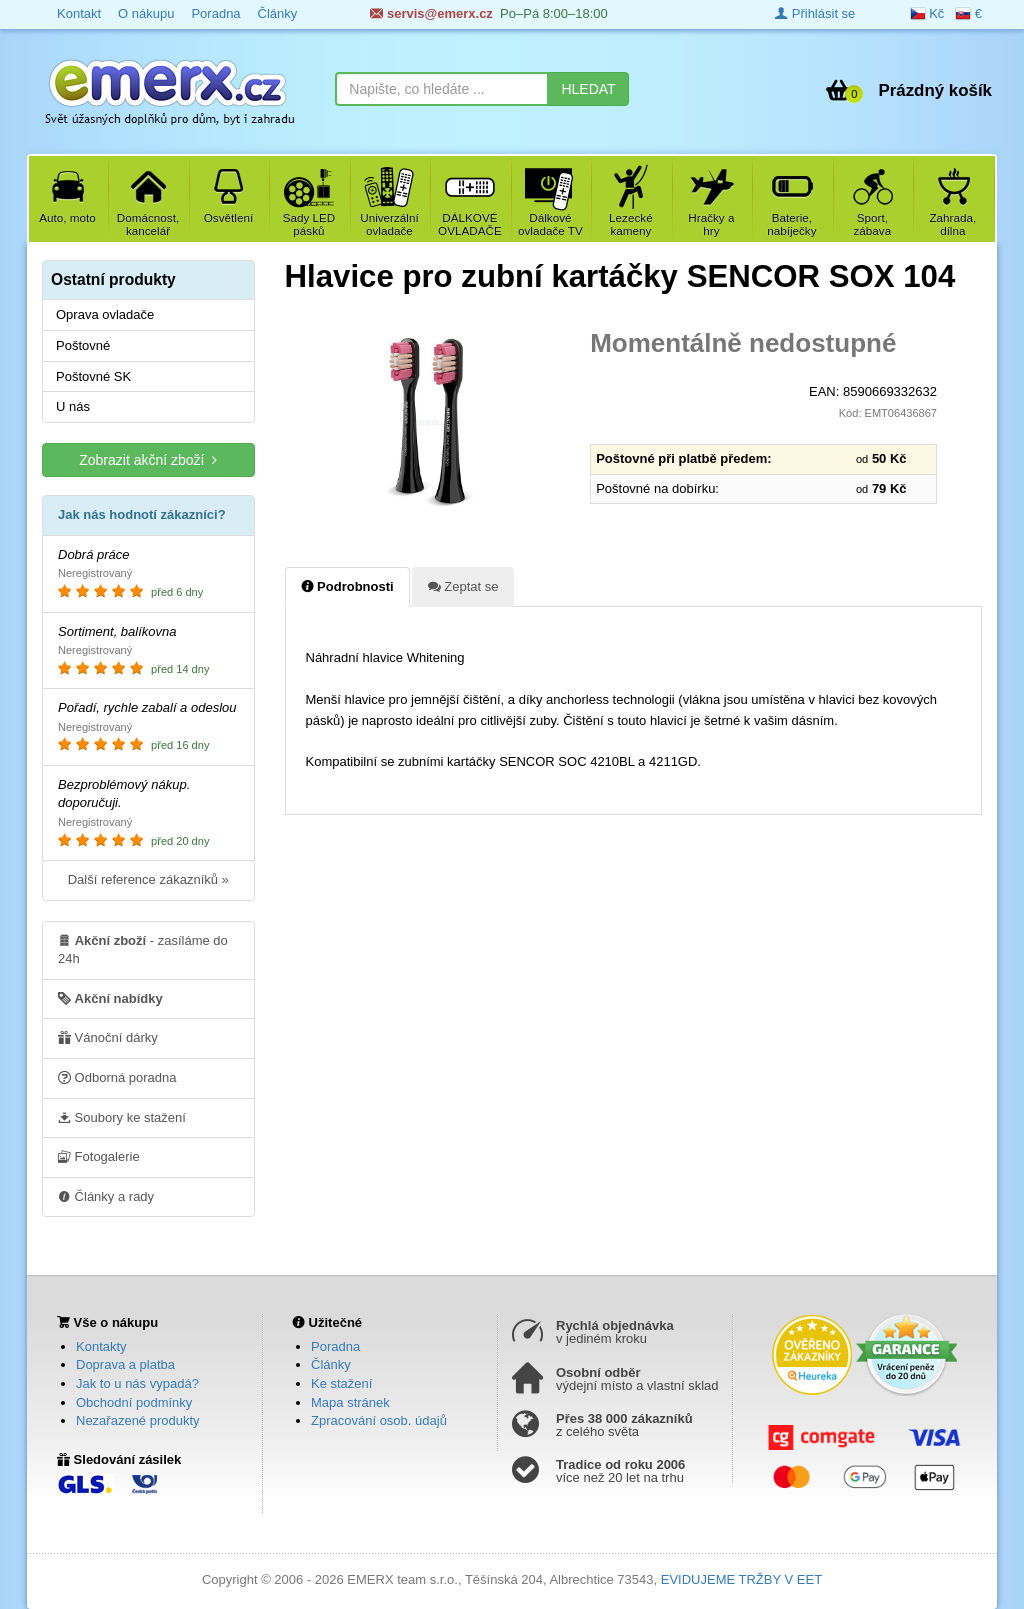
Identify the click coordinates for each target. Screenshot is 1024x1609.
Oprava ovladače (105, 314)
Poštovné (83, 345)
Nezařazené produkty (138, 1420)
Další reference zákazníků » (148, 879)
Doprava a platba (125, 1364)
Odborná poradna (117, 1077)
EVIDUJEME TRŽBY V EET (741, 1579)
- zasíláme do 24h (143, 949)
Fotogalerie (99, 1156)
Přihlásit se (815, 13)
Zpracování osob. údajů (379, 1420)
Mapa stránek (350, 1402)
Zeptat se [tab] (463, 586)
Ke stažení (341, 1383)
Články (331, 1364)
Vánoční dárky (108, 1037)
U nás (73, 406)
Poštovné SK (93, 376)
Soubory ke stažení (122, 1117)
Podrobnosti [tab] (347, 586)
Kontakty (101, 1346)
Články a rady (106, 1196)
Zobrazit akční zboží (148, 459)
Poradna (335, 1346)
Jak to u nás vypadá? (137, 1383)
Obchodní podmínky (134, 1402)
